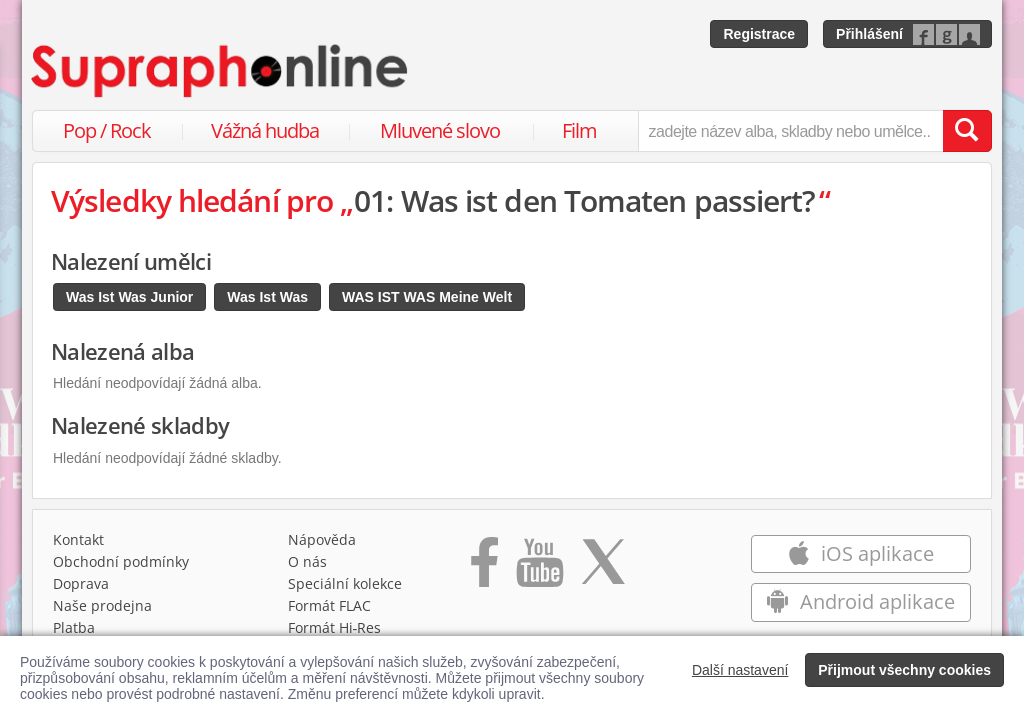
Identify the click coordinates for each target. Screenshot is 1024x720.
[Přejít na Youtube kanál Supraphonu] (539, 569)
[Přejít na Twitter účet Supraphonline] (603, 569)
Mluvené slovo (440, 130)
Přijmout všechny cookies (904, 670)
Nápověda (322, 539)
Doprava (81, 583)
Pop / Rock (107, 130)
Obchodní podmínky (121, 561)
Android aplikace (860, 601)
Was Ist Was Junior (129, 297)
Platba (74, 627)
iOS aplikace (860, 553)
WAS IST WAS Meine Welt (427, 297)
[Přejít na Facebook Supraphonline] (484, 569)
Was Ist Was (267, 297)
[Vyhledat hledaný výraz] (967, 131)
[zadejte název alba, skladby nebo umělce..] (790, 131)
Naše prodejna (102, 605)
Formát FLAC (329, 605)
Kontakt (78, 539)
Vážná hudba (265, 130)
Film (579, 130)
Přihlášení (869, 34)
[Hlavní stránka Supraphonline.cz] (221, 71)
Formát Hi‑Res (335, 627)
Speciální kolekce (345, 583)
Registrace (759, 34)
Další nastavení (740, 670)
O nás (307, 561)
